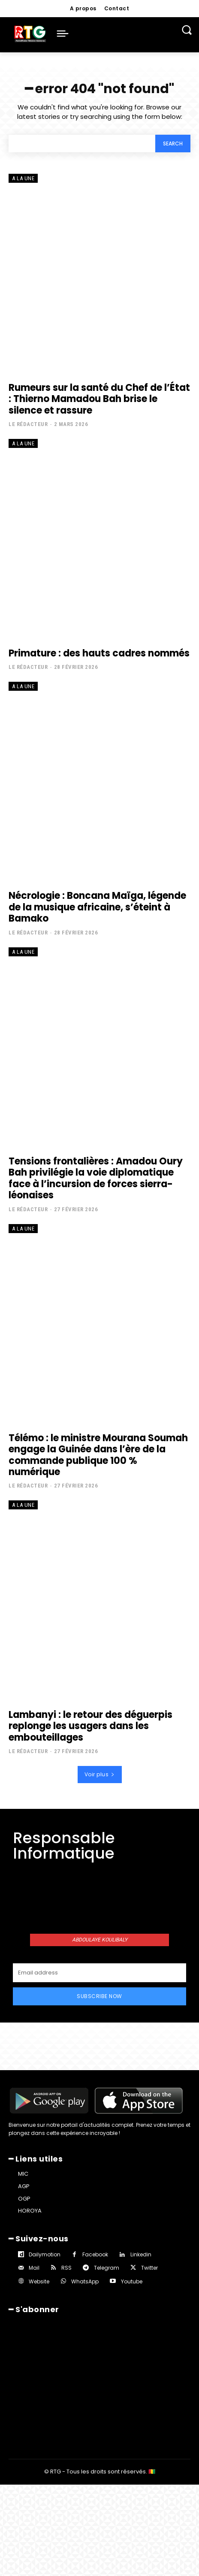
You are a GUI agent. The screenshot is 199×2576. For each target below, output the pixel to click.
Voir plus (99, 1774)
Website (39, 2281)
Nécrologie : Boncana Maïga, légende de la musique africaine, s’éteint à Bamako (97, 907)
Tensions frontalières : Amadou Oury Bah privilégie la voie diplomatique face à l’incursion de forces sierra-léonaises (96, 1178)
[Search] (172, 143)
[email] (99, 1972)
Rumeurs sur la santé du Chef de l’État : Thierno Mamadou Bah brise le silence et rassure (99, 399)
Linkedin (140, 2254)
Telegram (106, 2267)
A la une (23, 178)
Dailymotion (44, 2254)
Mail (34, 2267)
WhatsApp (85, 2281)
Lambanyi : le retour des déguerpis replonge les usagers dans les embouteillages (90, 1726)
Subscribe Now (99, 1996)
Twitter (149, 2267)
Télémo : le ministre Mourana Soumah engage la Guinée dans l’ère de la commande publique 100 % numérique (98, 1454)
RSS (66, 2267)
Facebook (95, 2254)
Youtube (131, 2281)
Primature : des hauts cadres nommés (99, 653)
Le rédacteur (28, 424)
